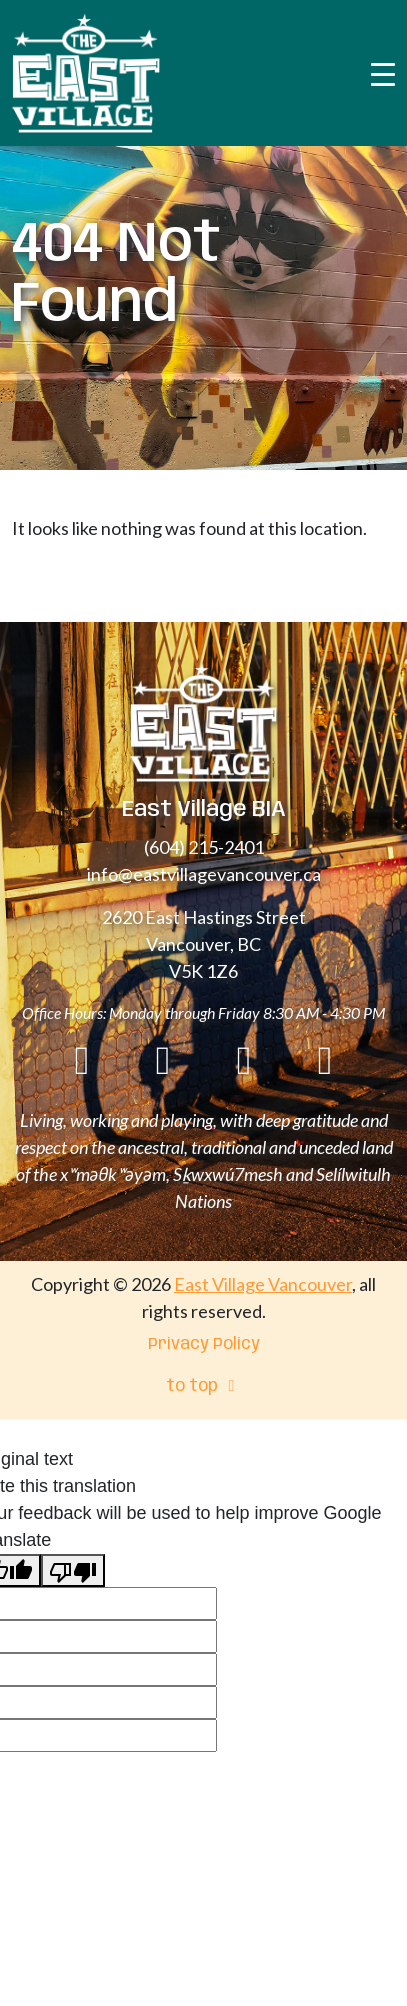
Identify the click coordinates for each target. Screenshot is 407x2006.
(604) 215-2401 (204, 847)
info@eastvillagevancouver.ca (204, 874)
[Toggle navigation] (383, 73)
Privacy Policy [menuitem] (204, 1344)
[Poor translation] (73, 1570)
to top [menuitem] (204, 1386)
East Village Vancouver (263, 1284)
